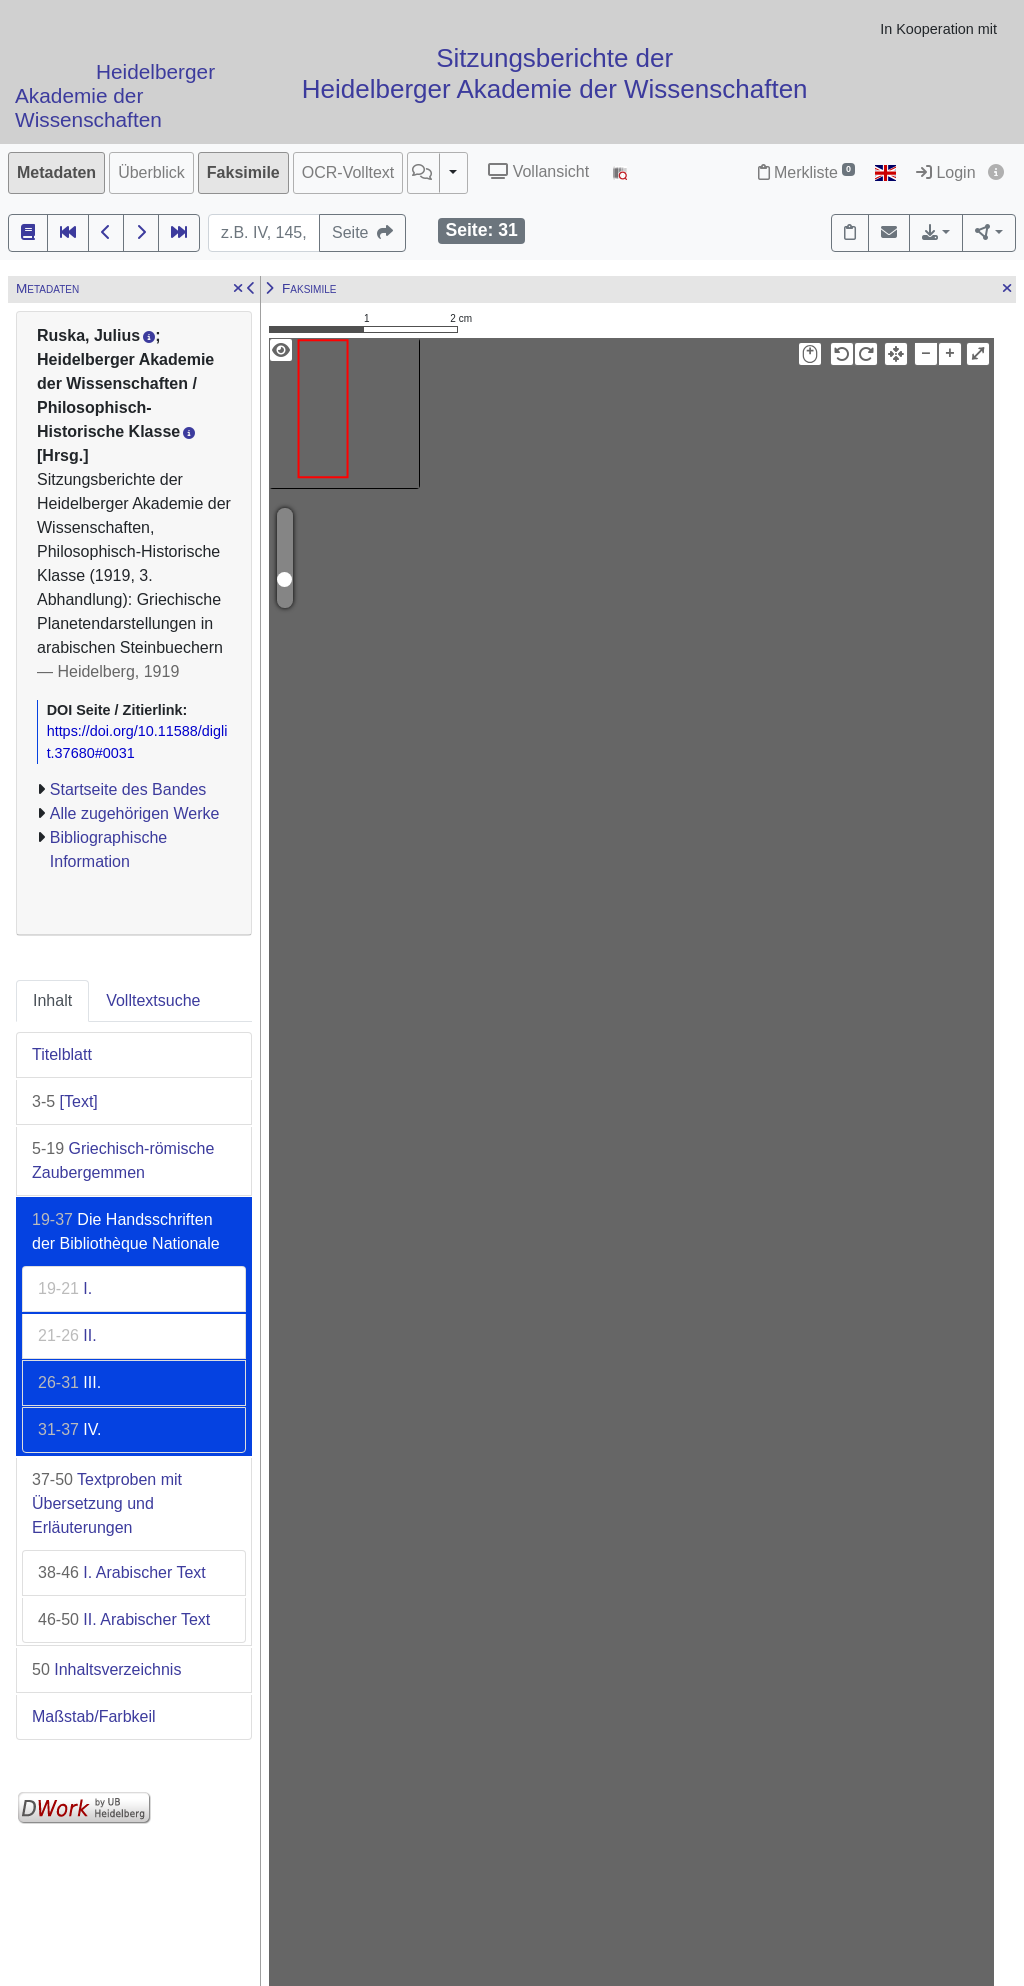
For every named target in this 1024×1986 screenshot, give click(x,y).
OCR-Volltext (348, 172)
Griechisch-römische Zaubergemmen (123, 1160)
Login (946, 172)
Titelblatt (62, 1054)
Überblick (151, 172)
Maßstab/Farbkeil (94, 1716)
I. (65, 1288)
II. (67, 1335)
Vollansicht (538, 171)
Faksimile (243, 172)
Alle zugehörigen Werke (135, 813)
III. (69, 1382)
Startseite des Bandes (128, 789)
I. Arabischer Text (122, 1572)
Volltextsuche (153, 1000)
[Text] (65, 1101)
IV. (69, 1429)
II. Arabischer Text (124, 1619)
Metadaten (56, 172)
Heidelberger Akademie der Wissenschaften (115, 96)
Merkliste (806, 172)
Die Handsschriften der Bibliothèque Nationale (126, 1231)
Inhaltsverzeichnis (106, 1669)
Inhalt (52, 1000)
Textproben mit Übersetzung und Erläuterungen (107, 1503)
